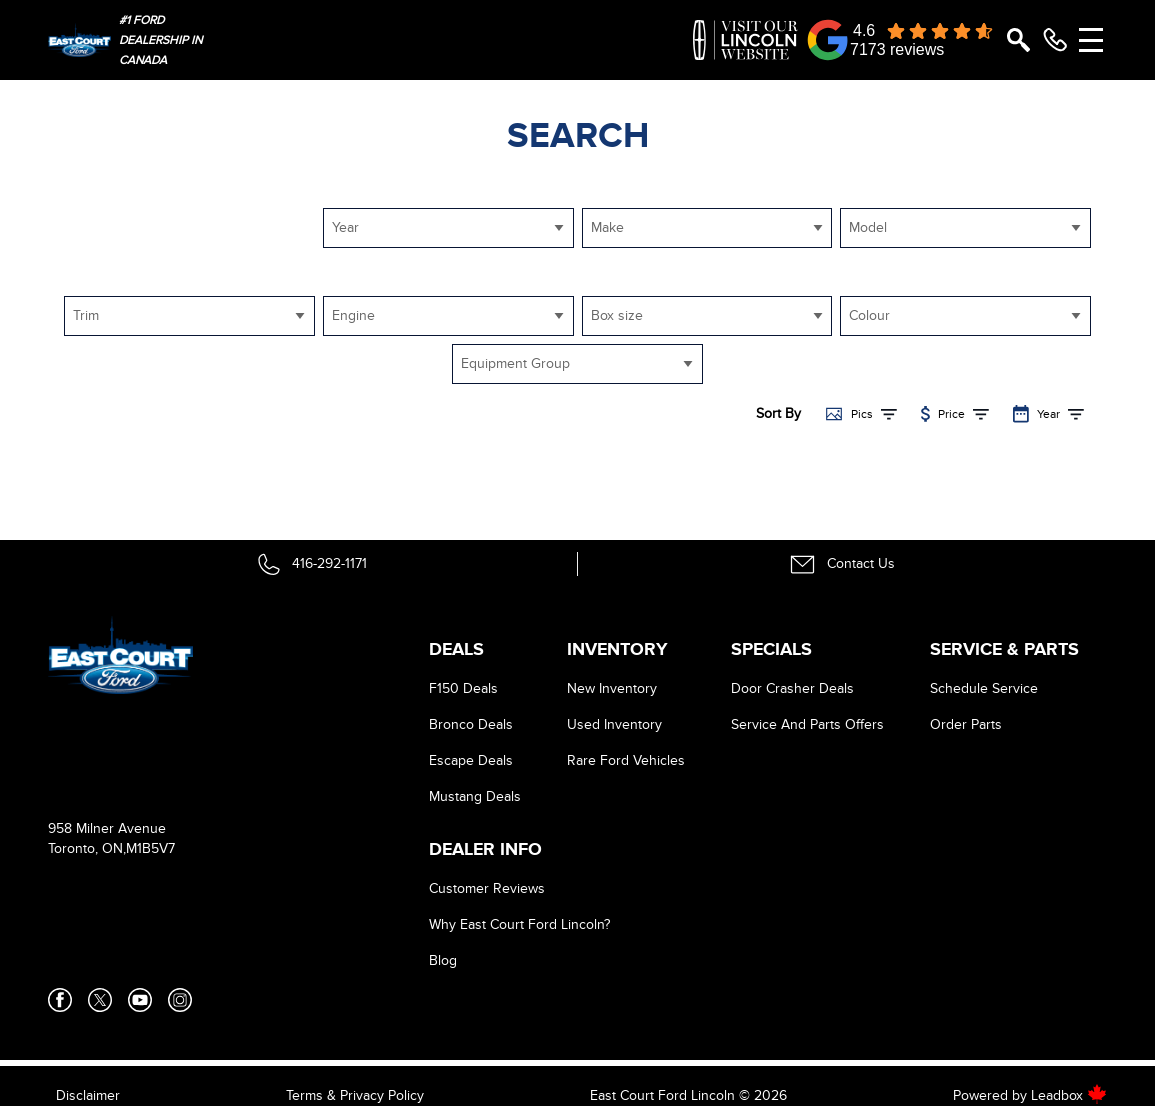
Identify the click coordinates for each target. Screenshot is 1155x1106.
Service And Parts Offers (807, 724)
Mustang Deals (475, 796)
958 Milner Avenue (107, 828)
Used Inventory (614, 724)
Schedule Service (984, 688)
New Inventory (612, 688)
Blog (443, 960)
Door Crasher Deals (792, 688)
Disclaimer (88, 1095)
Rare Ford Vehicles (626, 760)
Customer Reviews (487, 888)
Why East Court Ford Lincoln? (519, 924)
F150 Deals (463, 688)
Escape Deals (471, 760)
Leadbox (1069, 1095)
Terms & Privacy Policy (355, 1095)
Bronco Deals (471, 724)
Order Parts (966, 724)
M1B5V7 (150, 848)
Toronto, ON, (87, 848)
